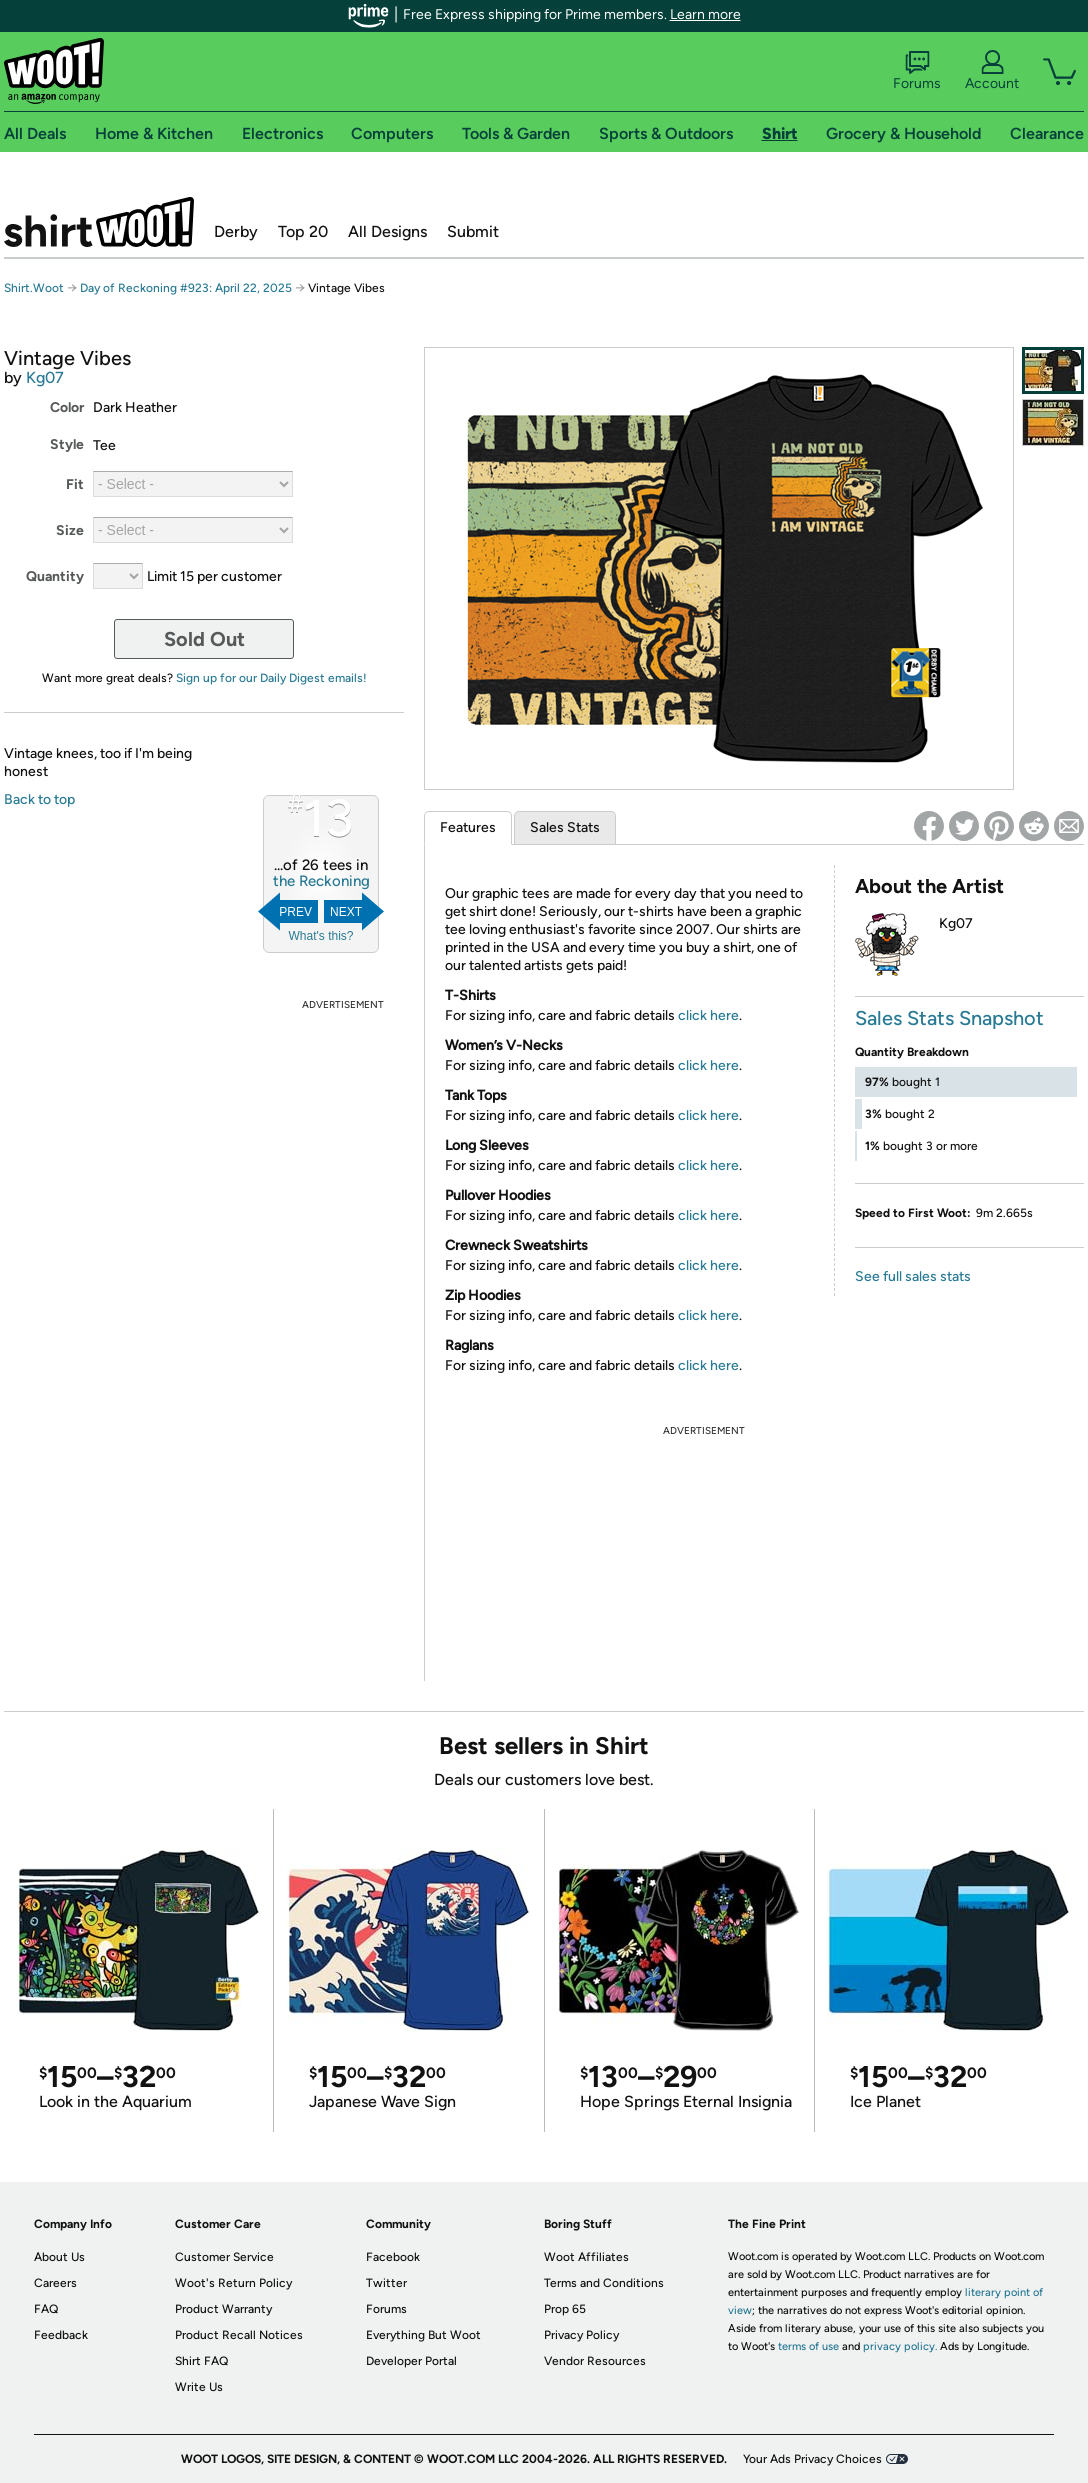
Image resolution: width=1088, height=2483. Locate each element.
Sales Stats (565, 827)
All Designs (387, 231)
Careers (55, 2283)
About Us (59, 2257)
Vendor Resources (595, 2361)
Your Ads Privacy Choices (812, 2459)
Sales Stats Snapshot (949, 1018)
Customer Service (224, 2257)
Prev (295, 912)
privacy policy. (900, 2346)
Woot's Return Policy (233, 2283)
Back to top (39, 799)
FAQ (46, 2309)
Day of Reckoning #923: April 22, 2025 (186, 288)
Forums (917, 71)
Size (70, 530)
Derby (236, 231)
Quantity (55, 576)
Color (67, 407)
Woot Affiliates (586, 2257)
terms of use (808, 2346)
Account (992, 71)
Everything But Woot (423, 2335)
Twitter (386, 2283)
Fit (75, 484)
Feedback (61, 2335)
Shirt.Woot (99, 222)
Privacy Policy (581, 2335)
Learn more (705, 14)
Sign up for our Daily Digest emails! (271, 678)
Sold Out (204, 639)
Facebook (393, 2257)
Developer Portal (411, 2361)
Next (346, 912)
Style (67, 444)
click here (708, 1015)
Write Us (199, 2387)
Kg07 (45, 377)
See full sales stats (913, 1276)
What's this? (321, 936)
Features (468, 827)
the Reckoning (321, 881)
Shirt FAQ (201, 2361)
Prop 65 (565, 2309)
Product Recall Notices (239, 2335)
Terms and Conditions (604, 2283)
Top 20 (303, 231)
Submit (473, 231)
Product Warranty (223, 2309)
